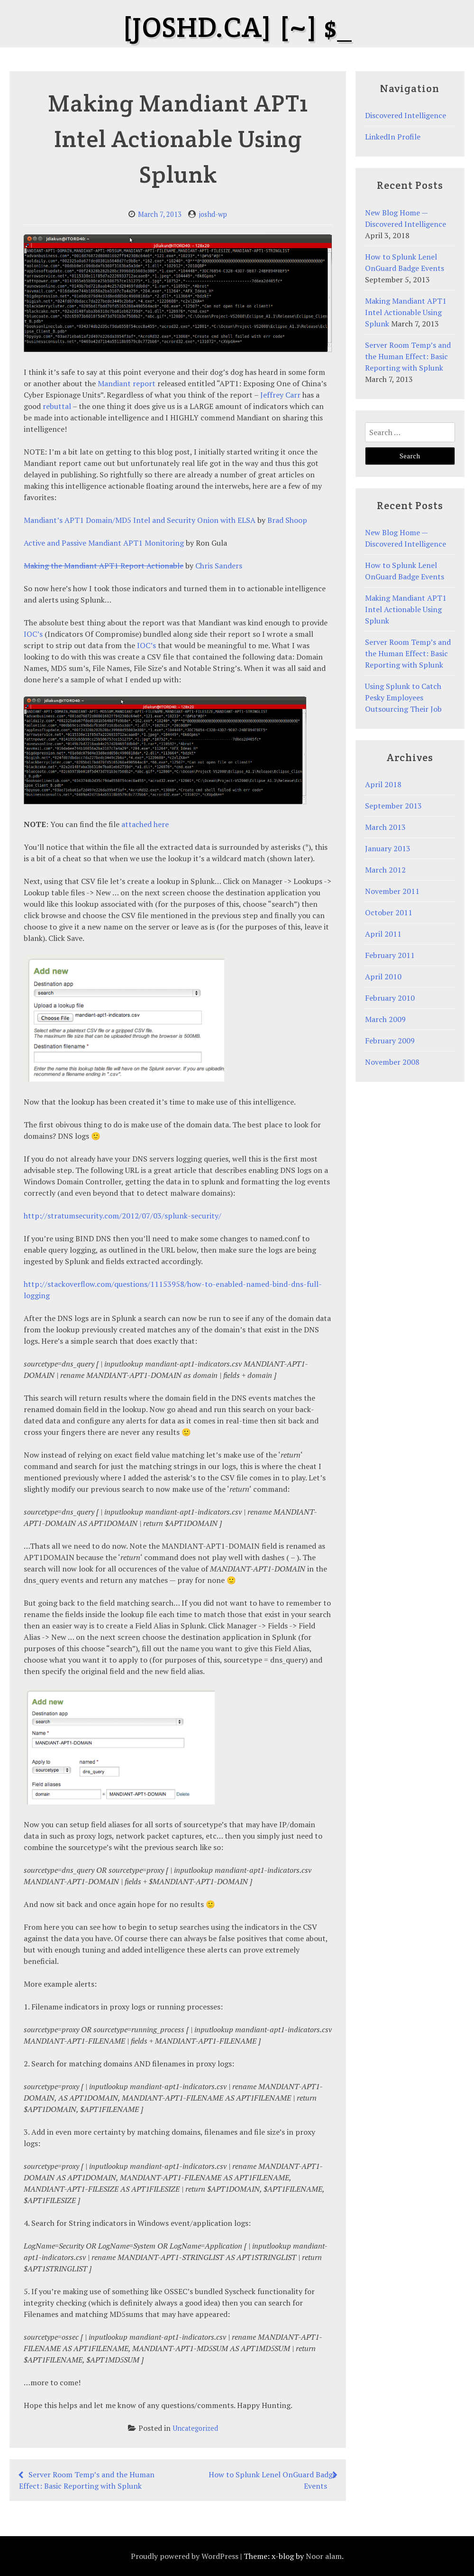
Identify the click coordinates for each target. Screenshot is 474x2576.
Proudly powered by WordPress (184, 2556)
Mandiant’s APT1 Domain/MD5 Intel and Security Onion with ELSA (139, 520)
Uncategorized (195, 2428)
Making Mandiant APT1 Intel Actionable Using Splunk (406, 312)
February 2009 (390, 1040)
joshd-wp (213, 214)
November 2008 (392, 1062)
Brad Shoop (287, 520)
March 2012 (385, 870)
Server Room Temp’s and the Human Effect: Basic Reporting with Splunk (408, 356)
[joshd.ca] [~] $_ (237, 27)
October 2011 (388, 912)
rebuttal (57, 406)
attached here (145, 824)
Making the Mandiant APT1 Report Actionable (103, 565)
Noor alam (324, 2556)
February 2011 (390, 955)
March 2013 (385, 827)
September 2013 (393, 805)
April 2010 (383, 976)
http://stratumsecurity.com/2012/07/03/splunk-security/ (122, 1215)
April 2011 (383, 934)
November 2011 (392, 891)
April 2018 (383, 784)
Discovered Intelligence (405, 115)
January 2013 (387, 848)
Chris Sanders (218, 565)
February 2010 (390, 998)
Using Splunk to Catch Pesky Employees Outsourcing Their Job (403, 697)
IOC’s (33, 634)
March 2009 (385, 1019)
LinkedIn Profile (392, 136)
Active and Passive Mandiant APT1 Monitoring (104, 543)
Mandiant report (126, 383)
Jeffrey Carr (280, 395)
